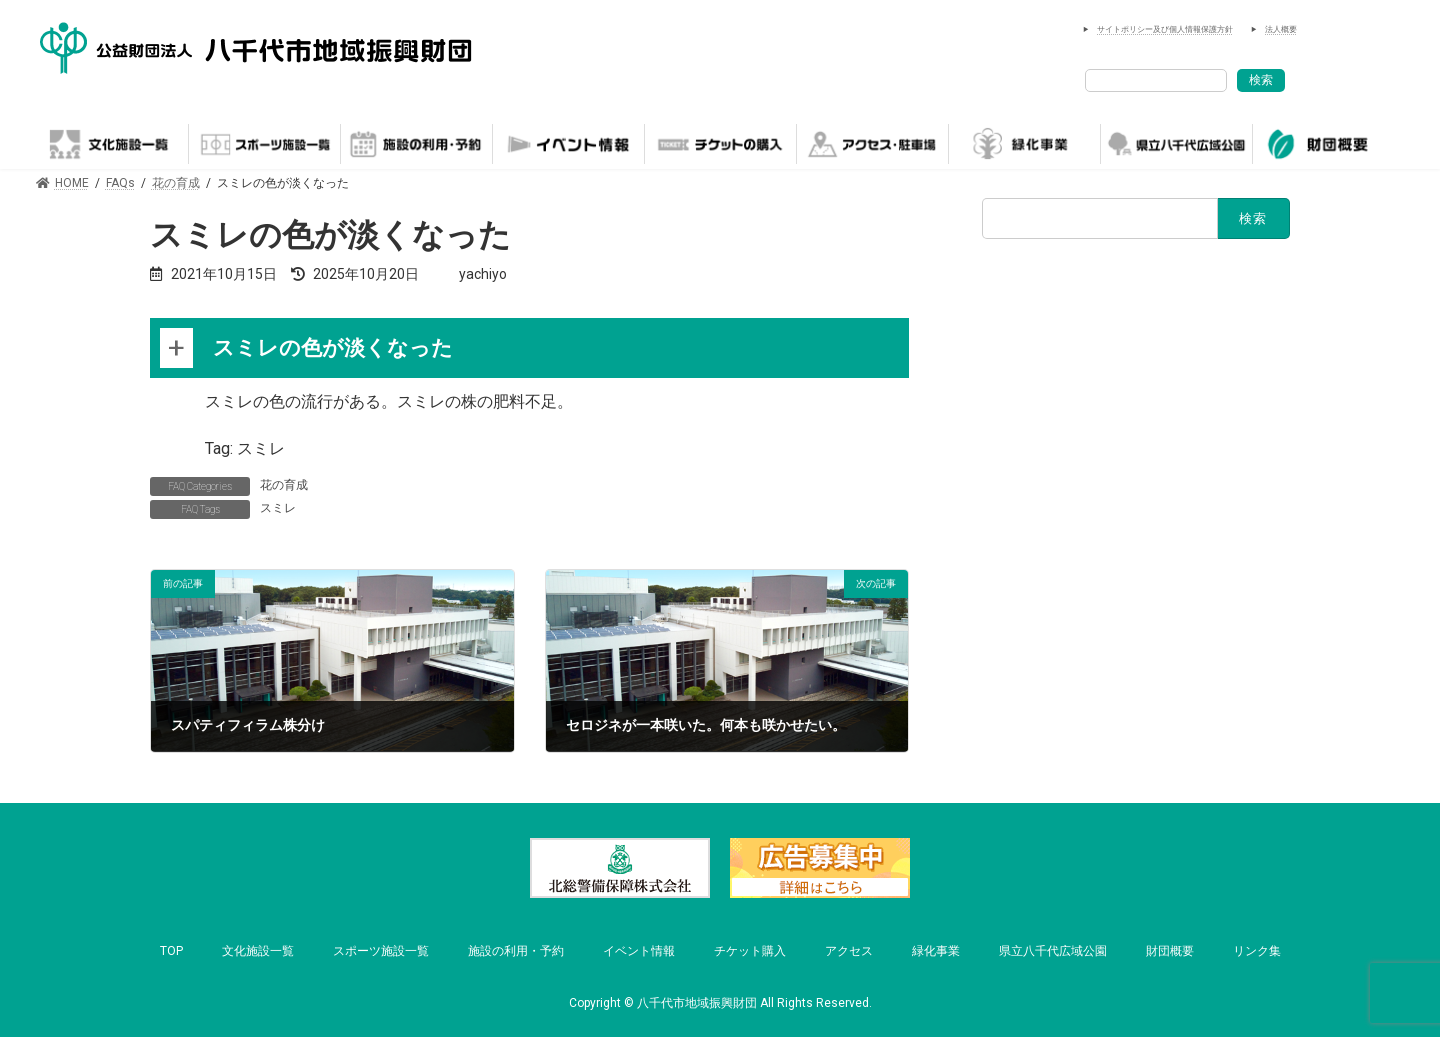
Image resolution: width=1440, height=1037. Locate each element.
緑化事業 (936, 951)
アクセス (849, 951)
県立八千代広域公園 (1053, 951)
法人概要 (1281, 29)
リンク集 (1257, 951)
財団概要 (1170, 951)
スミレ (278, 508)
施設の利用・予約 (516, 951)
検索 (1261, 80)
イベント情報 (639, 951)
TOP (171, 951)
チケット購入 (750, 951)
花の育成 (284, 485)
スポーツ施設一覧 (381, 951)
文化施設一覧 (258, 951)
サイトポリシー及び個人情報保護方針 (1165, 29)
